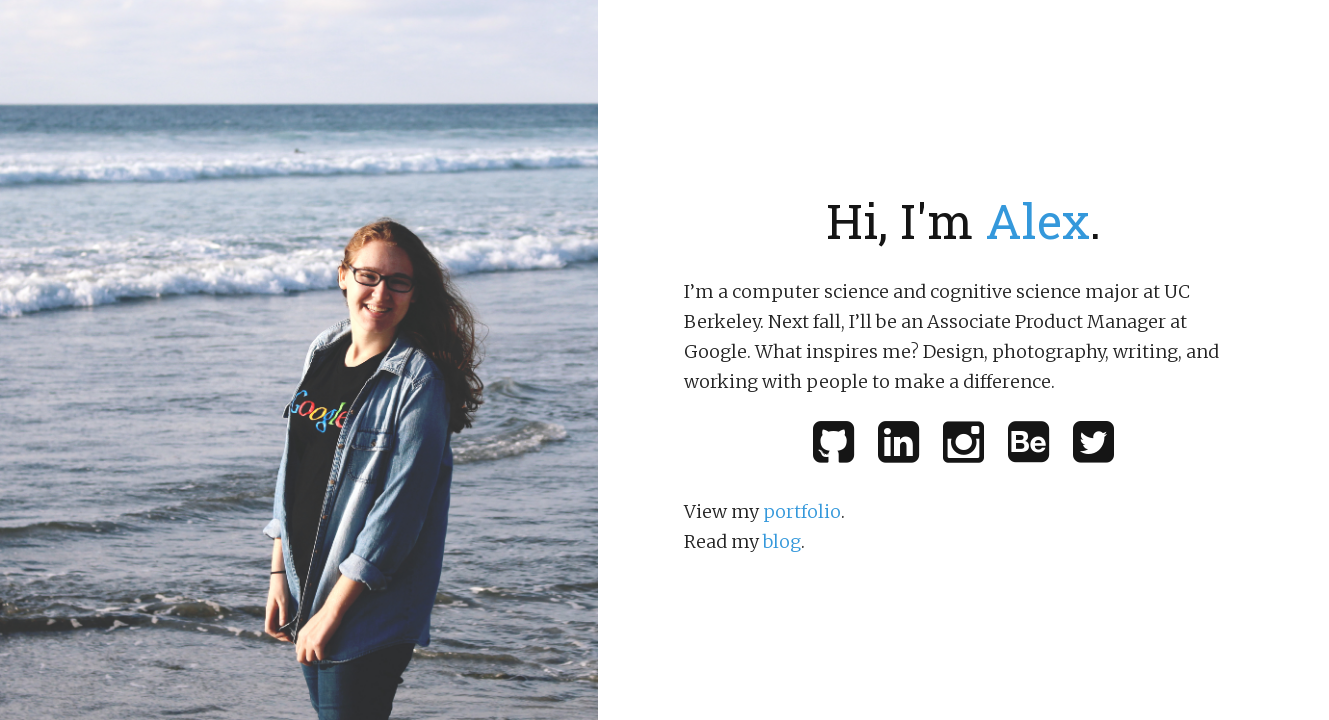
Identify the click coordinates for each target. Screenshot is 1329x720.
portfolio (802, 511)
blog (782, 541)
